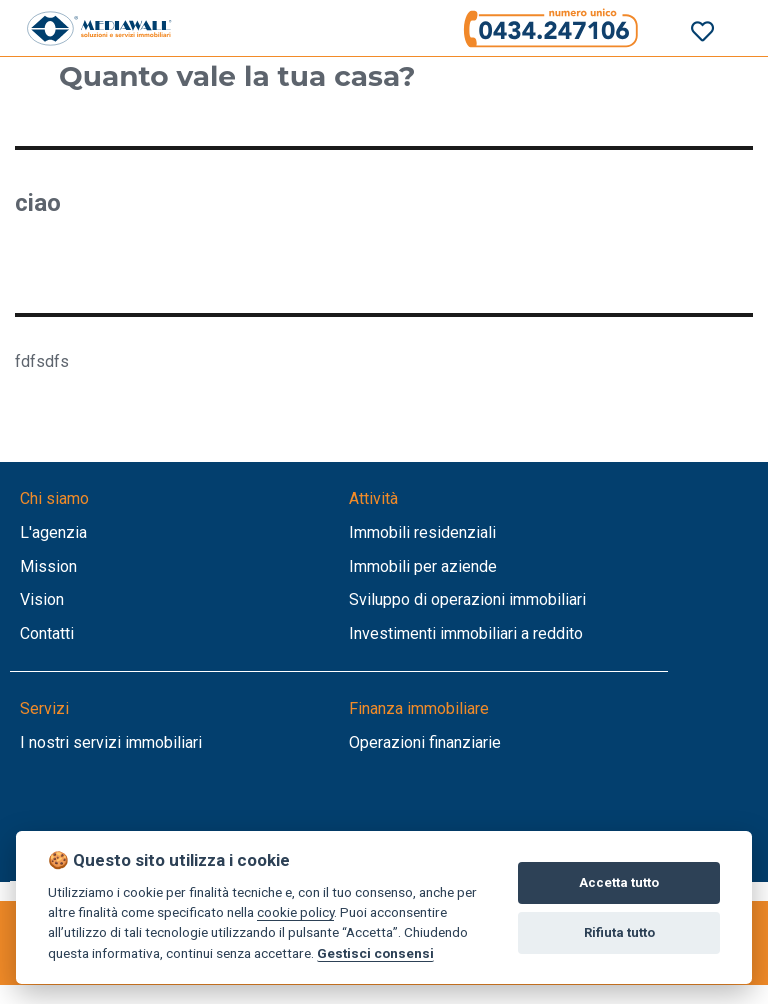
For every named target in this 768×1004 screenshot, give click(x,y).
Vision (42, 599)
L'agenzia (53, 532)
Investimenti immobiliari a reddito (466, 633)
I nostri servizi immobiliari (111, 742)
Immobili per (395, 566)
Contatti (47, 633)
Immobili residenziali (422, 532)
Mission (48, 566)
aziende (469, 566)
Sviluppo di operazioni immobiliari (467, 599)
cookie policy (295, 912)
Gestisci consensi (375, 953)
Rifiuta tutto (619, 932)
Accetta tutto (619, 882)
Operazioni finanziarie (425, 742)
